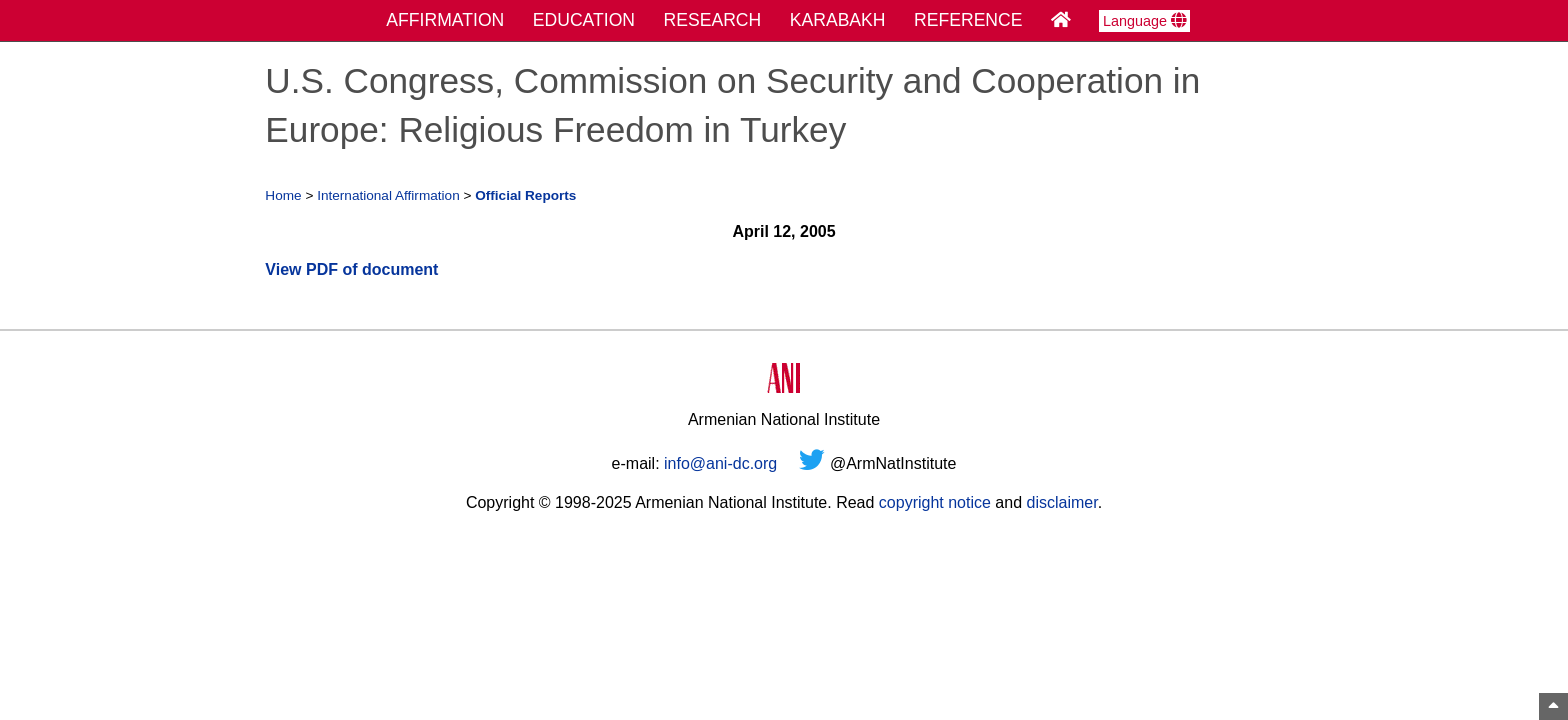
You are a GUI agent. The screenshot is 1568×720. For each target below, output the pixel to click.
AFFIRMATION (445, 20)
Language (1144, 21)
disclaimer (1061, 502)
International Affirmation (388, 195)
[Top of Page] (1553, 706)
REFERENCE (968, 20)
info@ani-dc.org (720, 463)
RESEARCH (713, 20)
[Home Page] (1061, 20)
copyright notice (935, 502)
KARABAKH (838, 20)
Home (283, 195)
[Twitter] (812, 463)
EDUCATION (584, 20)
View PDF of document (351, 269)
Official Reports (525, 195)
